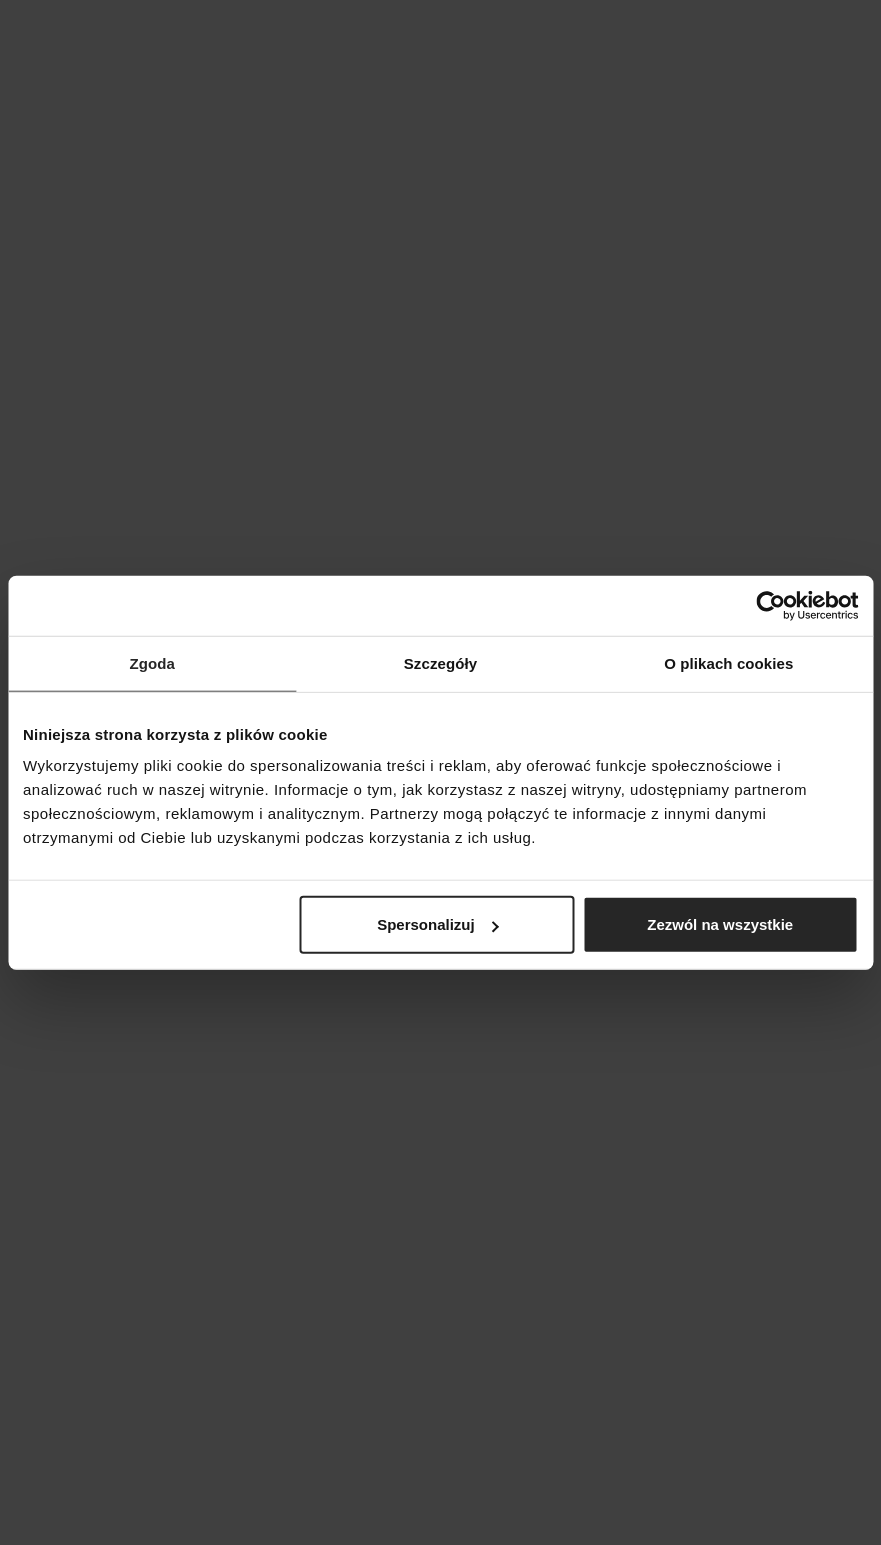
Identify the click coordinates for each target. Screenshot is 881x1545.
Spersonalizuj (438, 924)
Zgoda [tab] (152, 662)
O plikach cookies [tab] (728, 662)
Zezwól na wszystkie (720, 924)
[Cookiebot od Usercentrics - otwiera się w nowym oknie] (770, 605)
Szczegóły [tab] (440, 662)
